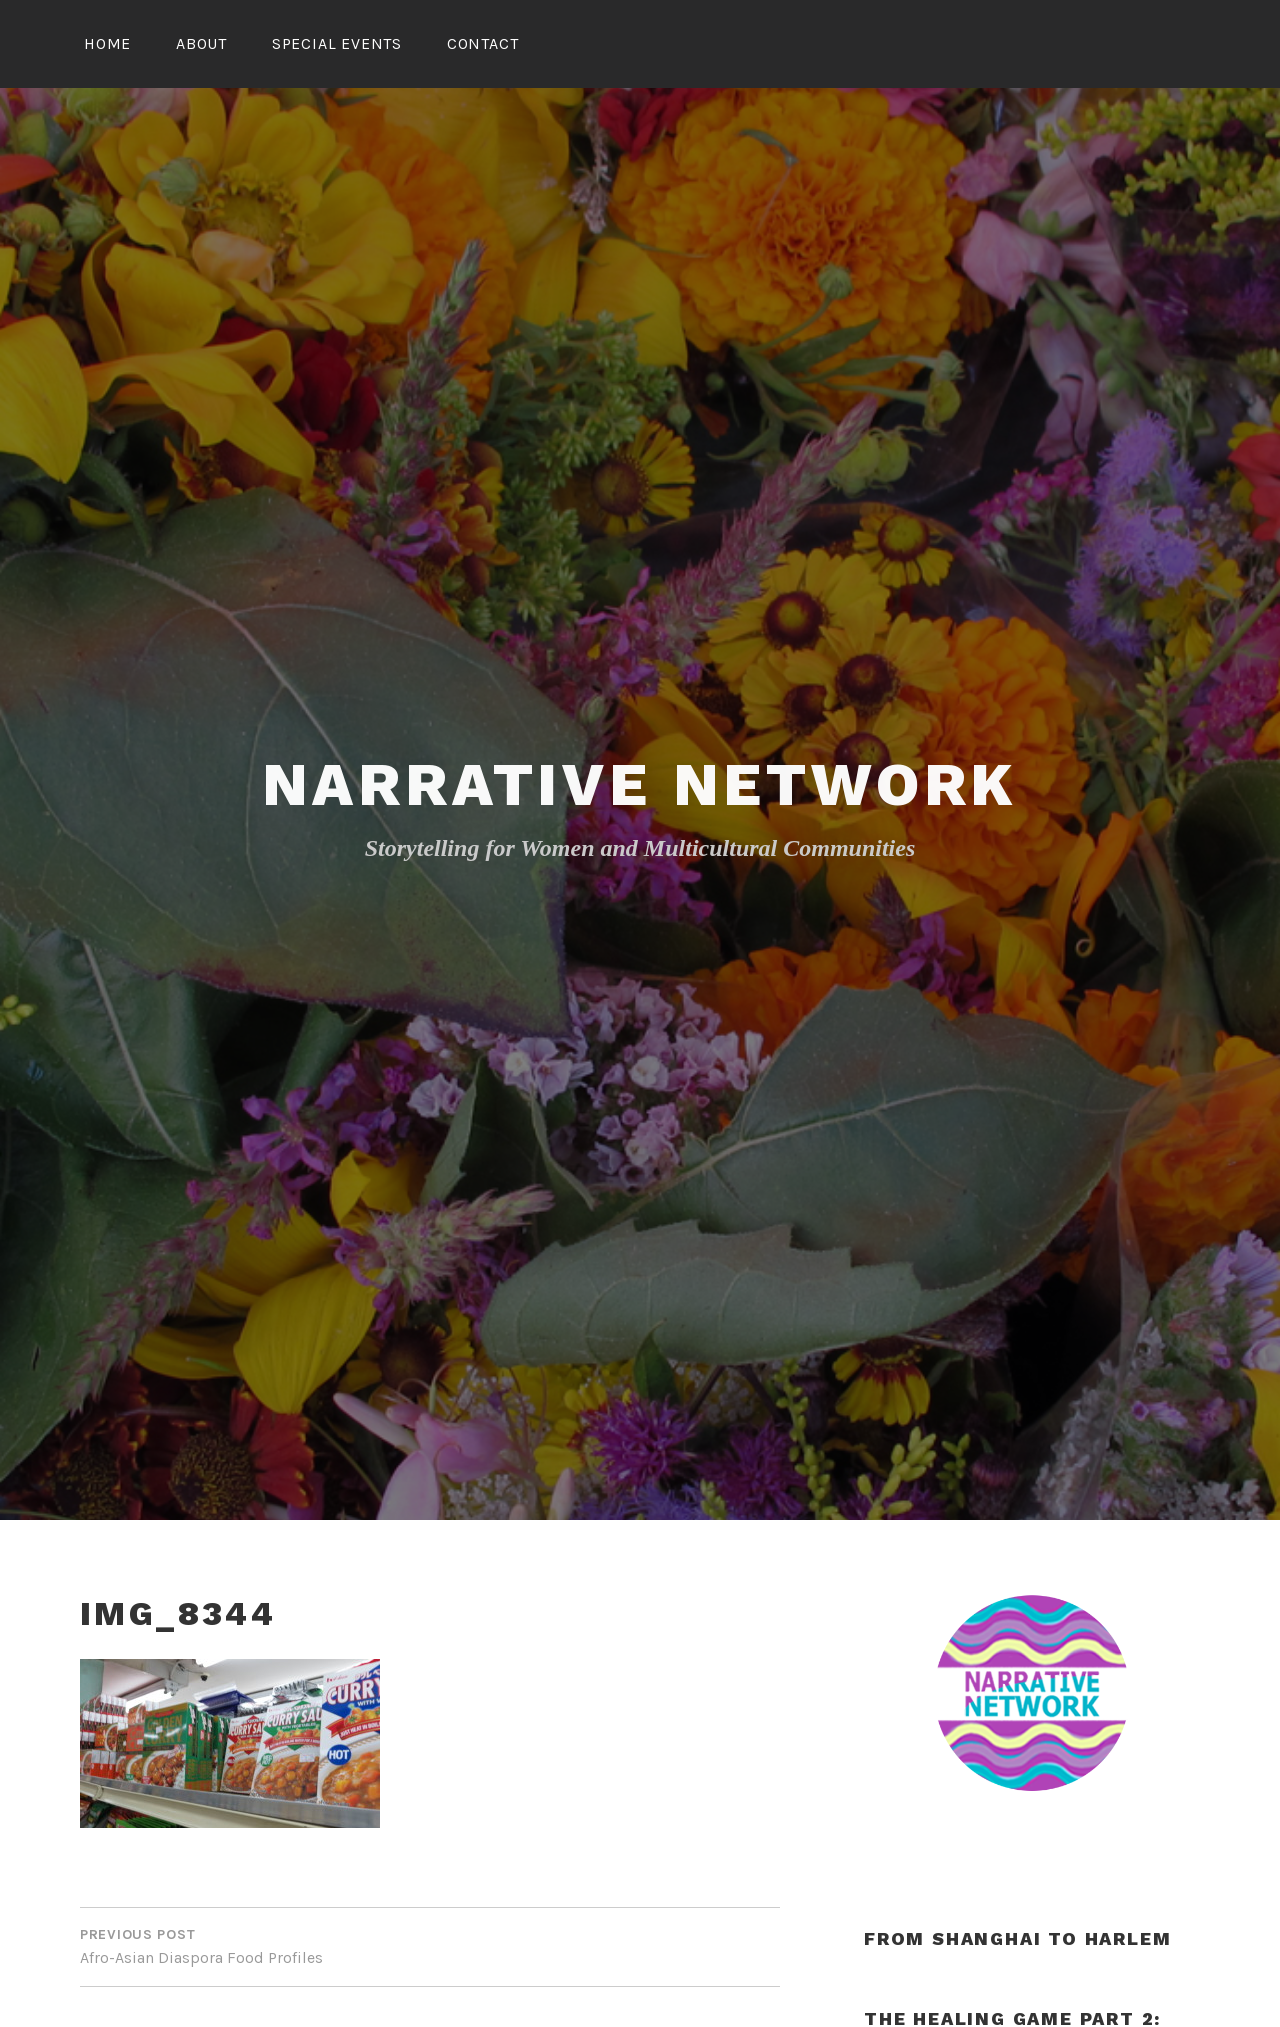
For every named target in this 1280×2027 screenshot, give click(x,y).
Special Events (337, 43)
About (201, 43)
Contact (483, 43)
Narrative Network (640, 784)
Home (107, 43)
